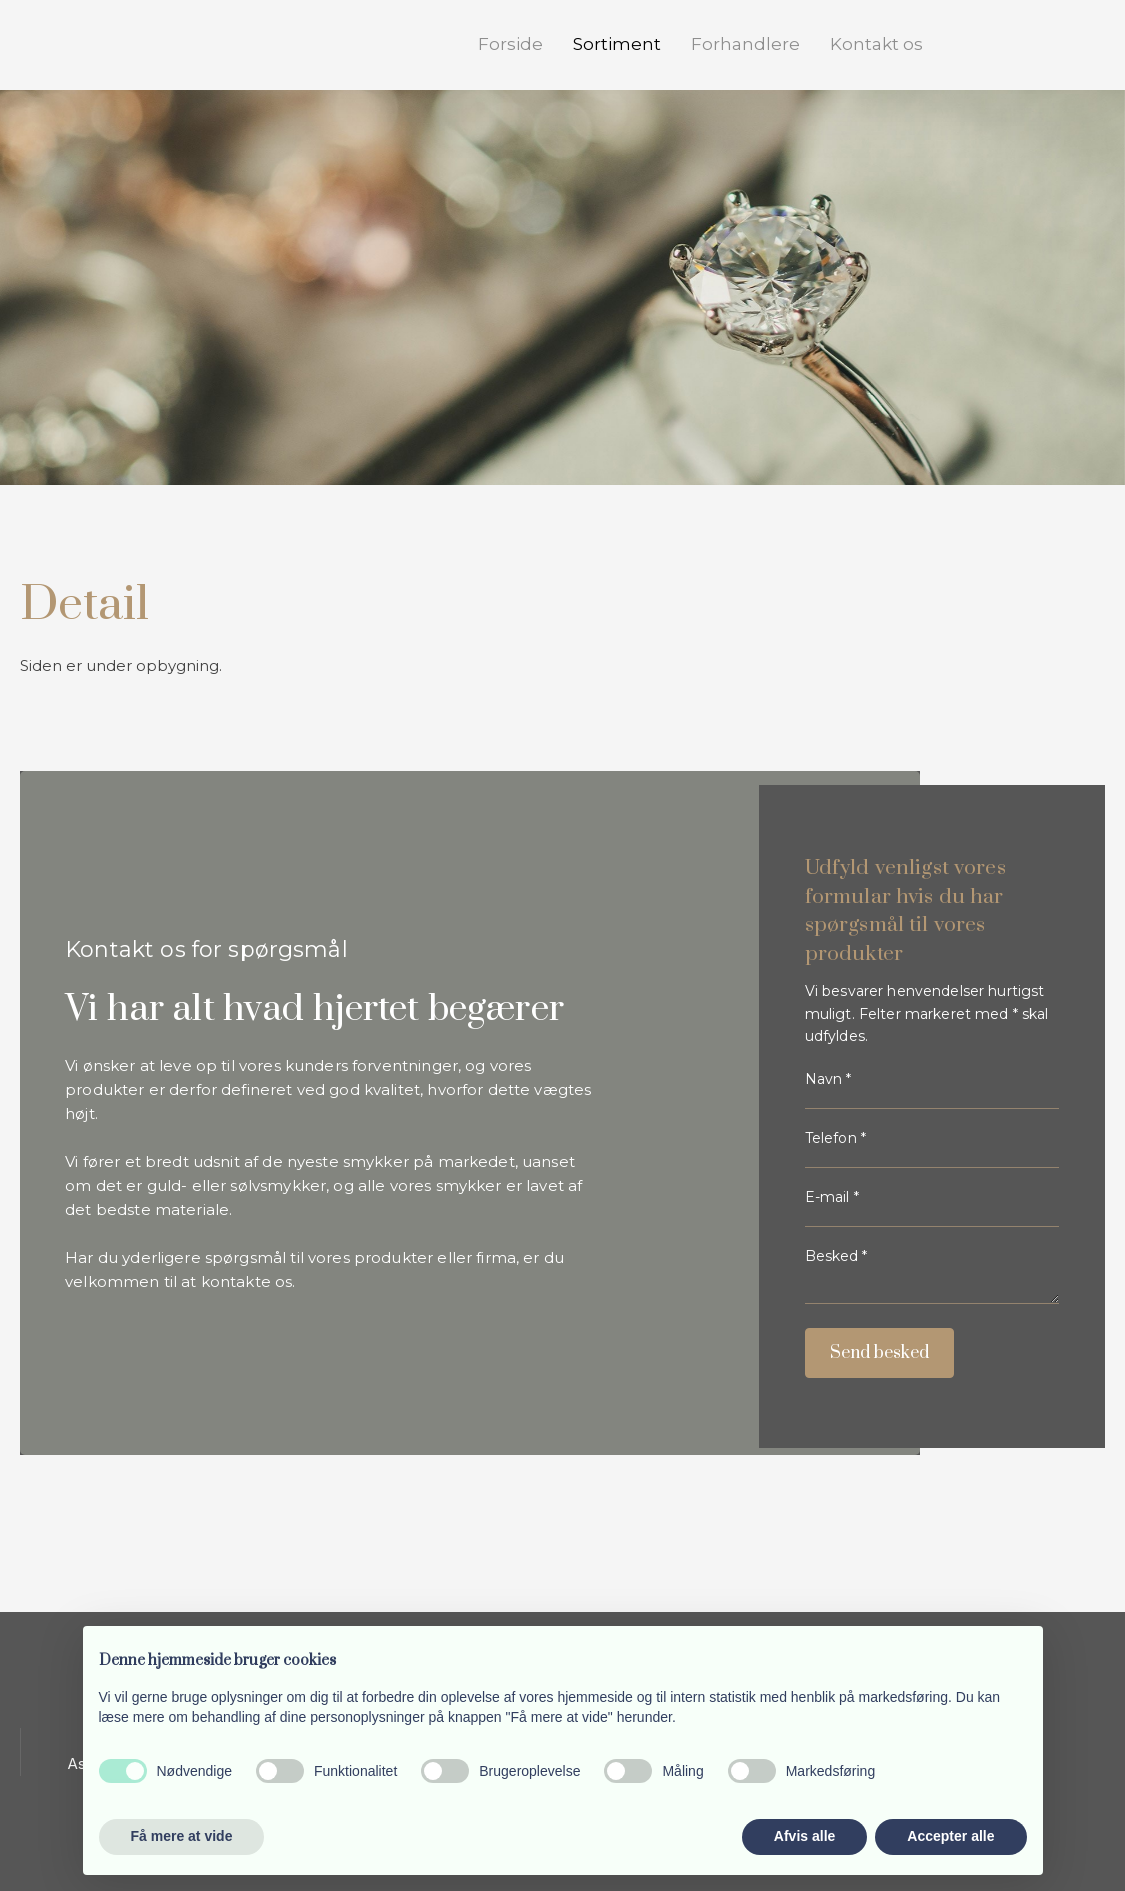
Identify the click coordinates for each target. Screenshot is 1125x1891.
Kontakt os (876, 44)
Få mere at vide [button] (182, 1836)
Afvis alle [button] (804, 1836)
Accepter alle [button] (950, 1836)
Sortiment (617, 44)
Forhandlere (745, 44)
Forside (510, 44)
